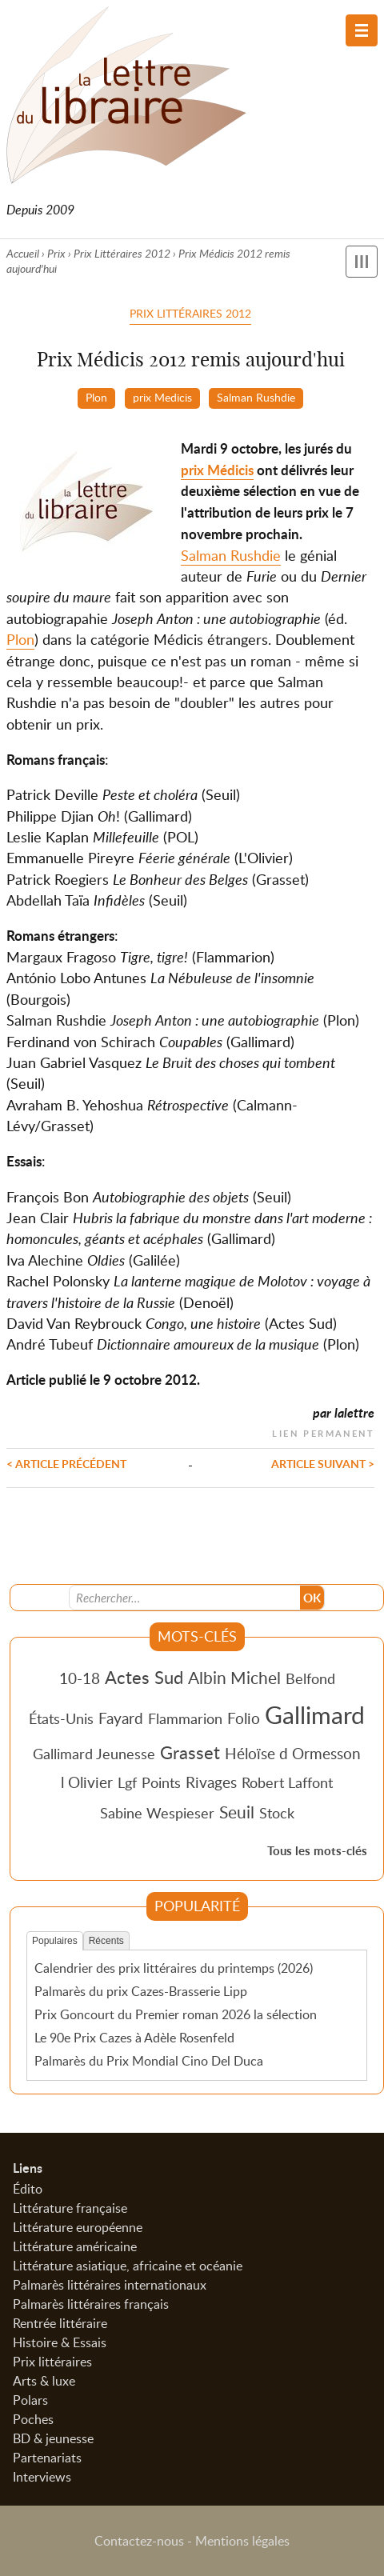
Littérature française (70, 2208)
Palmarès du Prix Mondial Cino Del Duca (148, 2061)
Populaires (55, 1940)
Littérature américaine (75, 2246)
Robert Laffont (287, 1782)
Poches (33, 2419)
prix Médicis (217, 470)
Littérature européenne (77, 2227)
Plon (96, 397)
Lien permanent (323, 1431)
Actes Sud (144, 1677)
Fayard (120, 1718)
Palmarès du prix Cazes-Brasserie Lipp (140, 1991)
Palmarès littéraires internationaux (109, 2285)
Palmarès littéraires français (91, 2304)
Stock (276, 1812)
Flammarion (185, 1718)
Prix (56, 253)
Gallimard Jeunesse (94, 1753)
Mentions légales (242, 2541)
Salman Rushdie (256, 397)
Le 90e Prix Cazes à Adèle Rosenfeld (134, 2037)
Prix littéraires (52, 2361)
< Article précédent (66, 1463)
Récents (106, 1940)
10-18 (79, 1678)
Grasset (190, 1752)
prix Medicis (162, 397)
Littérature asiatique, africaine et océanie (127, 2265)
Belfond (310, 1678)
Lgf (127, 1782)
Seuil (236, 1812)
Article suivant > (322, 1463)
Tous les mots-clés (317, 1850)
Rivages (211, 1782)
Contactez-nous (139, 2541)
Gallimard (315, 1714)
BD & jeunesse (53, 2438)
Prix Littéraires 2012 (122, 253)
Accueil (22, 253)
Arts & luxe (44, 2381)
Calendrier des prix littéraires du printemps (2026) (173, 1968)
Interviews (42, 2477)
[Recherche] (185, 1597)
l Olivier (87, 1782)
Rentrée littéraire (60, 2323)
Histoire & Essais (59, 2342)
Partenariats (47, 2457)
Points (161, 1782)
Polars (30, 2400)
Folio (243, 1718)
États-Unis (61, 1718)
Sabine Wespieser (157, 1812)
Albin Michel (234, 1677)
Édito (27, 2189)
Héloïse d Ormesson (293, 1753)
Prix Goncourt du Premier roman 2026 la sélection (175, 2014)
